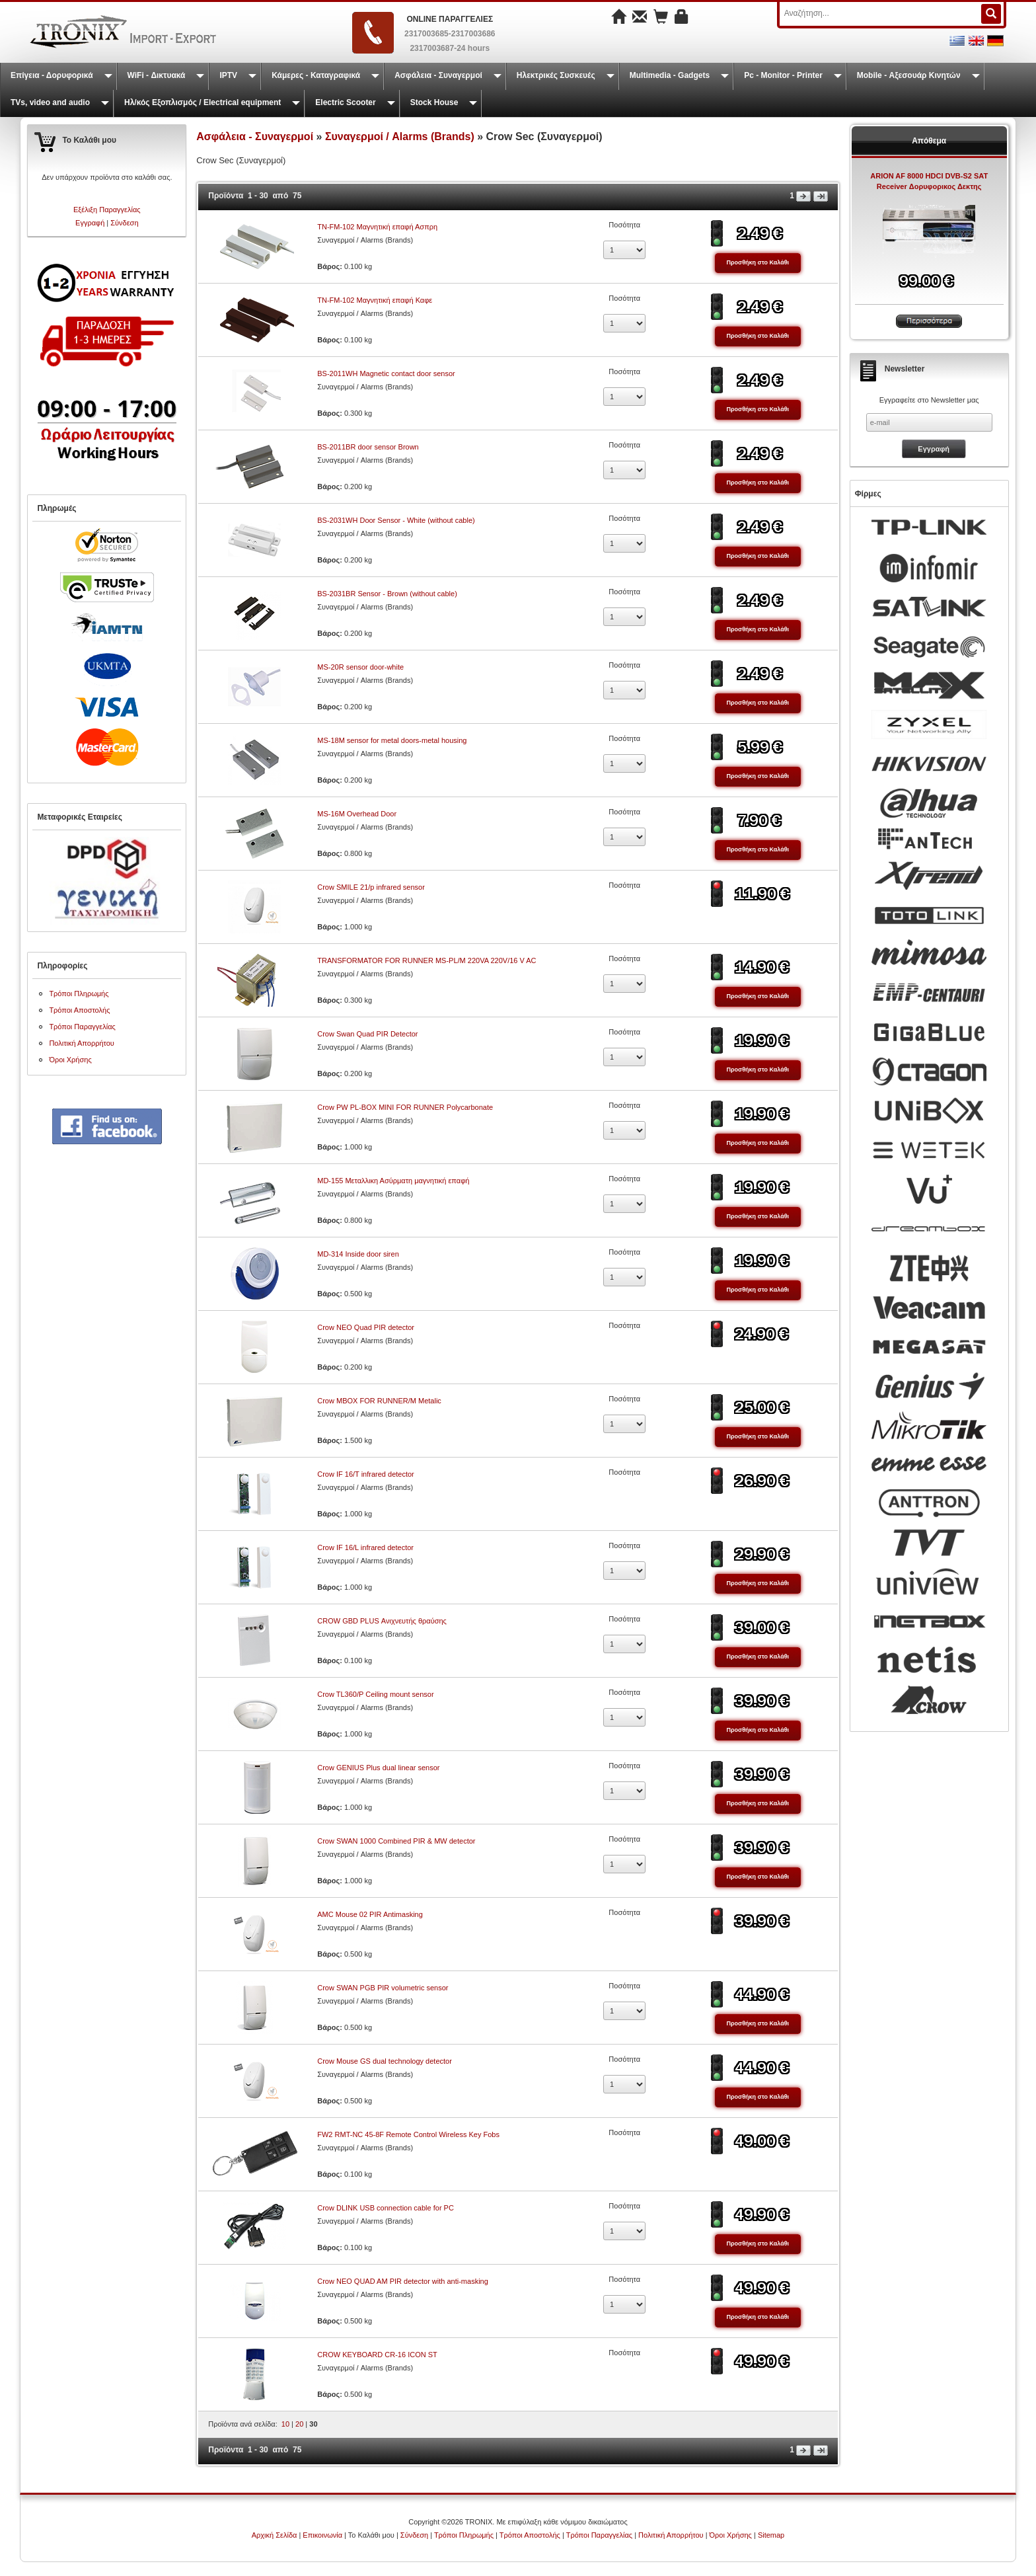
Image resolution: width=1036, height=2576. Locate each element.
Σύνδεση (124, 223)
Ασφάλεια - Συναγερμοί (438, 75)
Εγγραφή (89, 223)
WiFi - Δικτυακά (157, 75)
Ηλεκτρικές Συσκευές (556, 75)
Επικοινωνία (322, 2535)
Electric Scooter (345, 102)
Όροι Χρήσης (70, 1060)
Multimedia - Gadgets (670, 75)
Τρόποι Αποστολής (79, 1010)
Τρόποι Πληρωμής (78, 993)
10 (285, 2424)
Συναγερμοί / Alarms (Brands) (399, 136)
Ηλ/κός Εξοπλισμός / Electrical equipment (202, 102)
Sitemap (771, 2535)
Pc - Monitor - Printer (783, 75)
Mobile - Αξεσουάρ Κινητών (909, 75)
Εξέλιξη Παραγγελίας (107, 210)
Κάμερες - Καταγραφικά (316, 75)
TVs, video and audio (50, 102)
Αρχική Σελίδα (274, 2535)
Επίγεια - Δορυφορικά (52, 75)
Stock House (434, 102)
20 (299, 2424)
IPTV (228, 75)
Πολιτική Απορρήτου (81, 1043)
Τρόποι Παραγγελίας (82, 1027)
